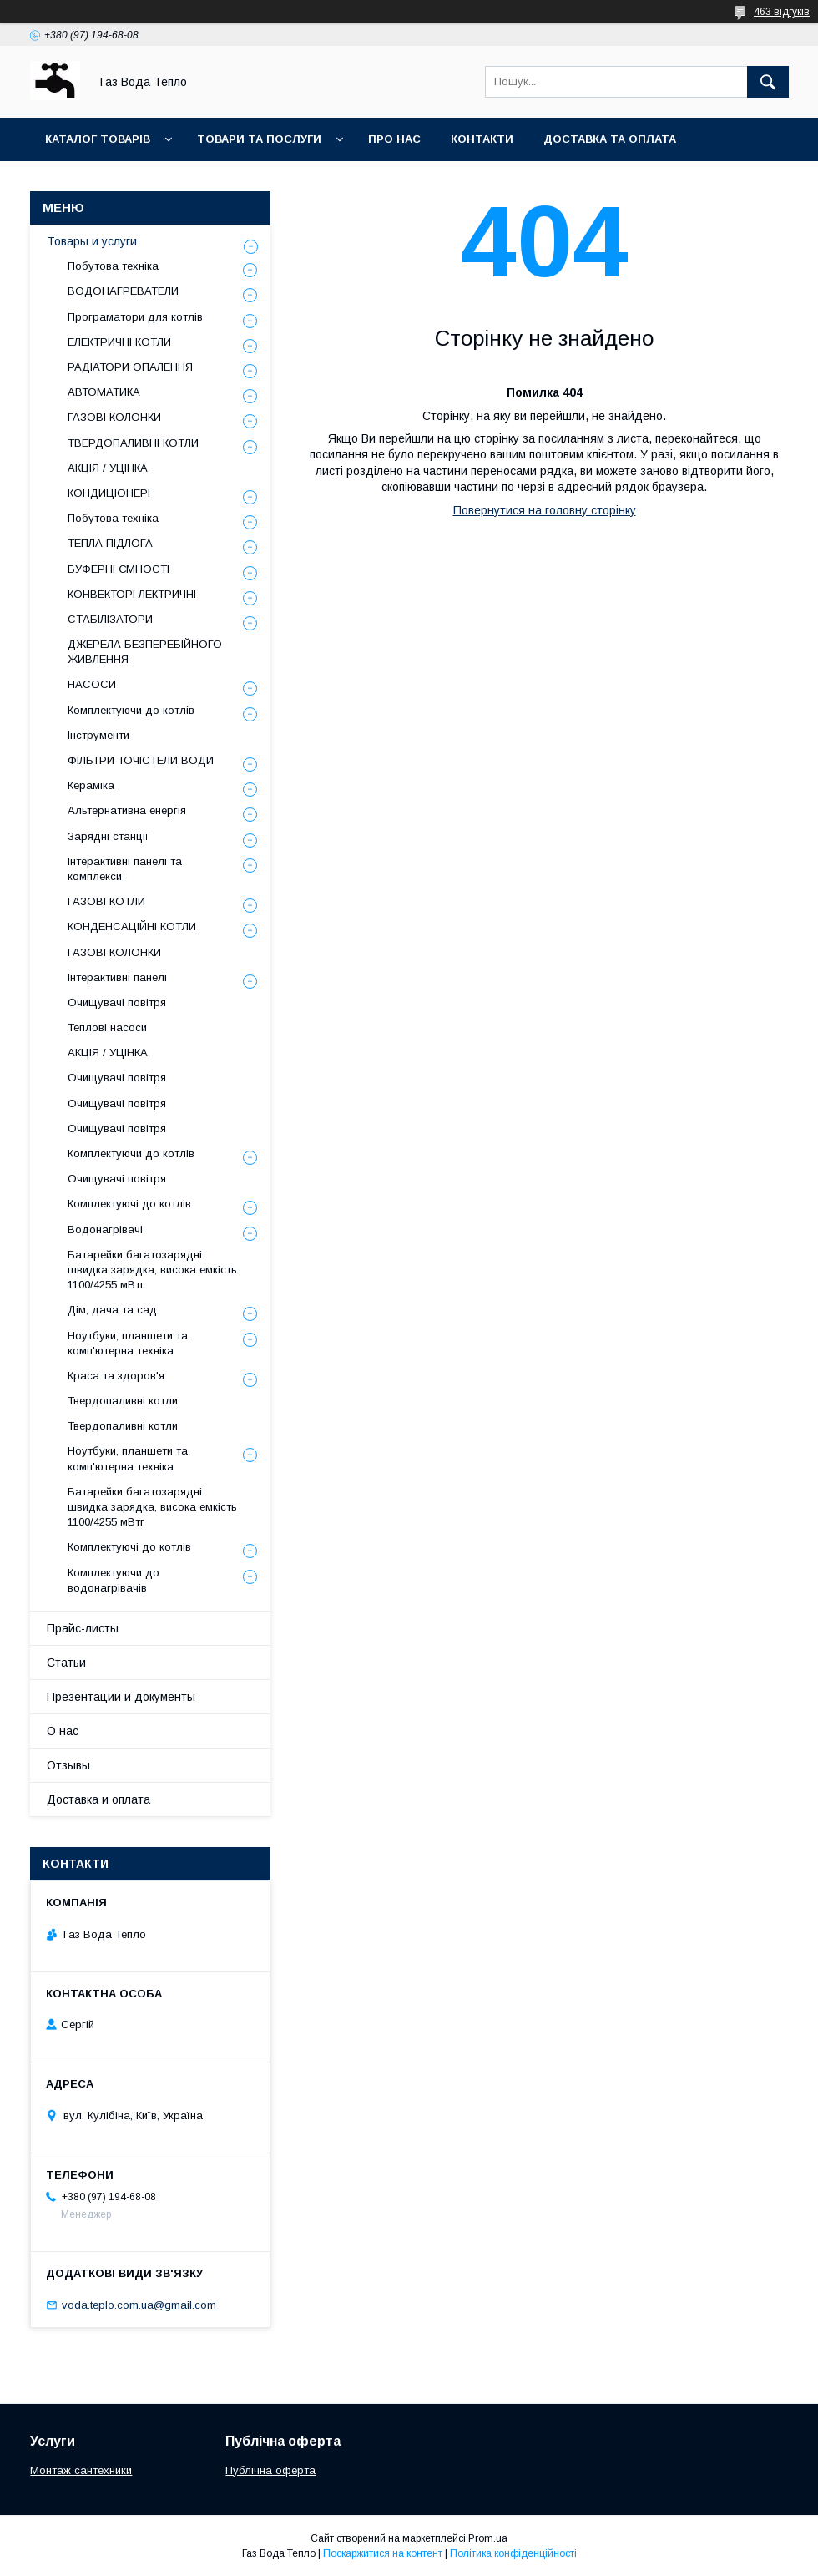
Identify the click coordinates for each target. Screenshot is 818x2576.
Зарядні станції (108, 836)
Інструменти (98, 735)
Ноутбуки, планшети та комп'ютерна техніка (128, 1343)
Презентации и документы (121, 1696)
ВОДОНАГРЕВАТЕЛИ (123, 291)
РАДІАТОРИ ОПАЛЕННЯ (130, 367)
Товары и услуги (92, 241)
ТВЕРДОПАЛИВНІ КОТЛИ (133, 443)
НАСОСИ (92, 684)
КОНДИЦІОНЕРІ (109, 493)
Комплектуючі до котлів (129, 1203)
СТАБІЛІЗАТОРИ (110, 619)
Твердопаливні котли (123, 1400)
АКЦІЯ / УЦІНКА (108, 468)
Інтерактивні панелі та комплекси (125, 869)
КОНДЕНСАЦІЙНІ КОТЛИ (132, 926)
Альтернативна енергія (127, 810)
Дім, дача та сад (112, 1309)
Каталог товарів (97, 139)
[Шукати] (768, 82)
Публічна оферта (270, 2470)
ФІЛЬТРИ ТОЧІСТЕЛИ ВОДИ (141, 760)
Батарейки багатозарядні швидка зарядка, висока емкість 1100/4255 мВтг (152, 1269)
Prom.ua (487, 2538)
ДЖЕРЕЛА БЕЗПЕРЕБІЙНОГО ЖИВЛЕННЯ (145, 652)
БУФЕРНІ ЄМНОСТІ (118, 569)
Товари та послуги (259, 139)
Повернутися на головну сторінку (544, 510)
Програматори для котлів (135, 317)
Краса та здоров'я (116, 1375)
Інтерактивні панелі (117, 977)
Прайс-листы (83, 1628)
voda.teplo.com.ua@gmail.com (139, 2305)
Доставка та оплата (609, 139)
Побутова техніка (113, 266)
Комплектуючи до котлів (131, 710)
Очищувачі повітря (117, 1002)
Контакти (482, 139)
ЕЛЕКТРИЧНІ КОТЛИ (119, 342)
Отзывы (68, 1765)
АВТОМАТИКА (104, 392)
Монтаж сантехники (81, 2470)
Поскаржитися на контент (382, 2553)
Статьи (66, 1662)
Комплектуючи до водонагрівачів (113, 1580)
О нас (62, 1731)
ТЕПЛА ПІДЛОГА (110, 543)
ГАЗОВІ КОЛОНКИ (114, 417)
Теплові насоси (107, 1027)
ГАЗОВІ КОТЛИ (106, 901)
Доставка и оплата (98, 1799)
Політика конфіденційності (513, 2553)
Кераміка (91, 785)
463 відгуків (782, 12)
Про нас (394, 139)
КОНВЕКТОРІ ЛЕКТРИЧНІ (132, 594)
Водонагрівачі (105, 1229)
